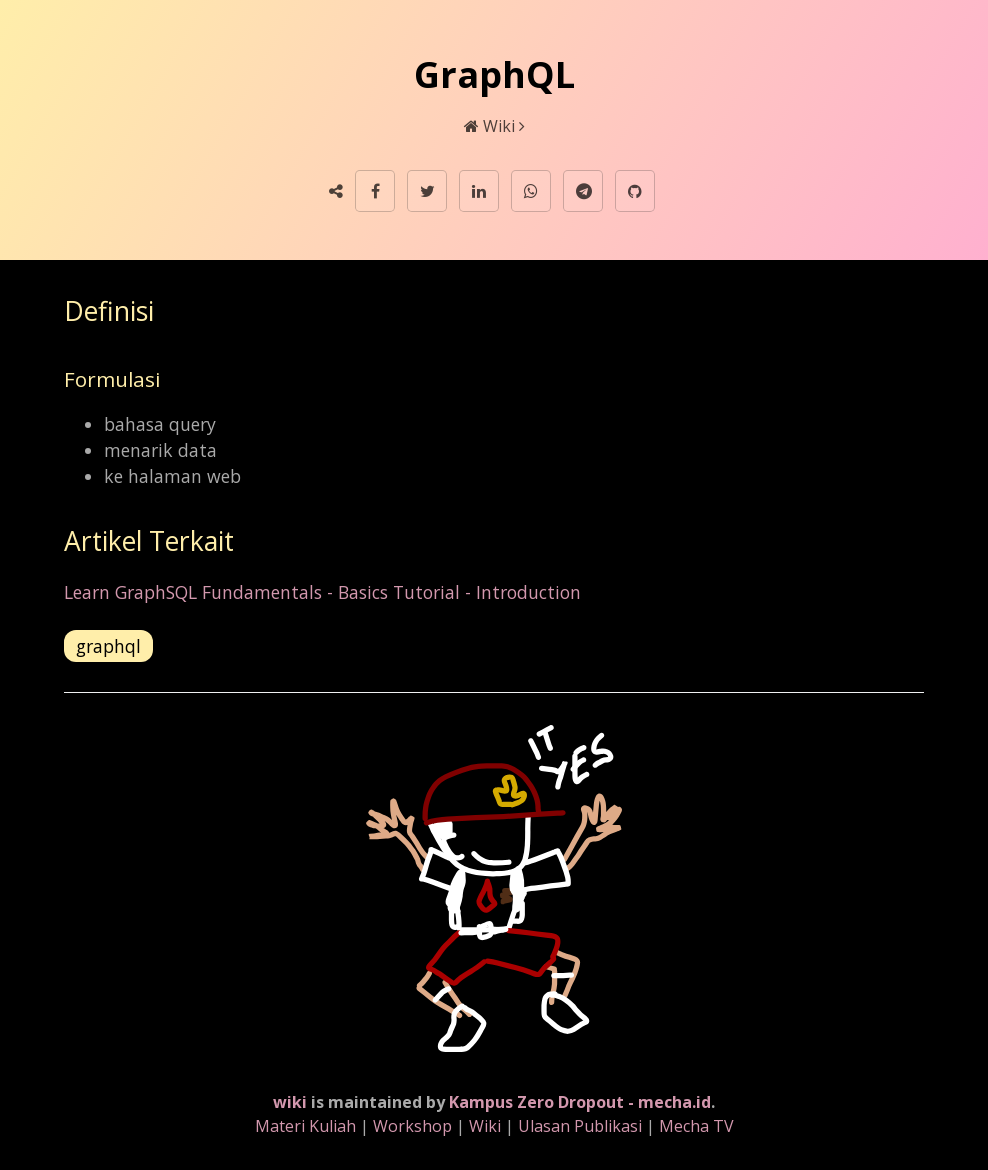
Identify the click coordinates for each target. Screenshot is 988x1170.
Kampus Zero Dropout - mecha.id (580, 1102)
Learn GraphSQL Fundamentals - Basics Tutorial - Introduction (322, 592)
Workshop (412, 1126)
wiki (290, 1102)
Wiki (499, 126)
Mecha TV (696, 1126)
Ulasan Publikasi (580, 1126)
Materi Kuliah (305, 1126)
